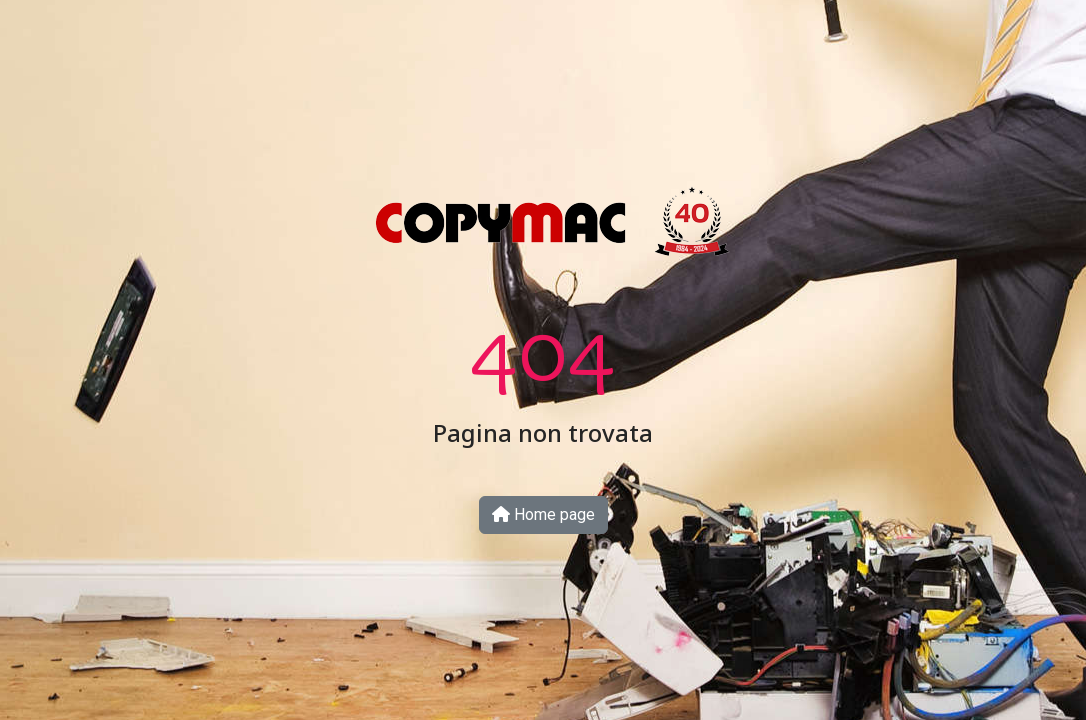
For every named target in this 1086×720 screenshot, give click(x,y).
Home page (543, 514)
